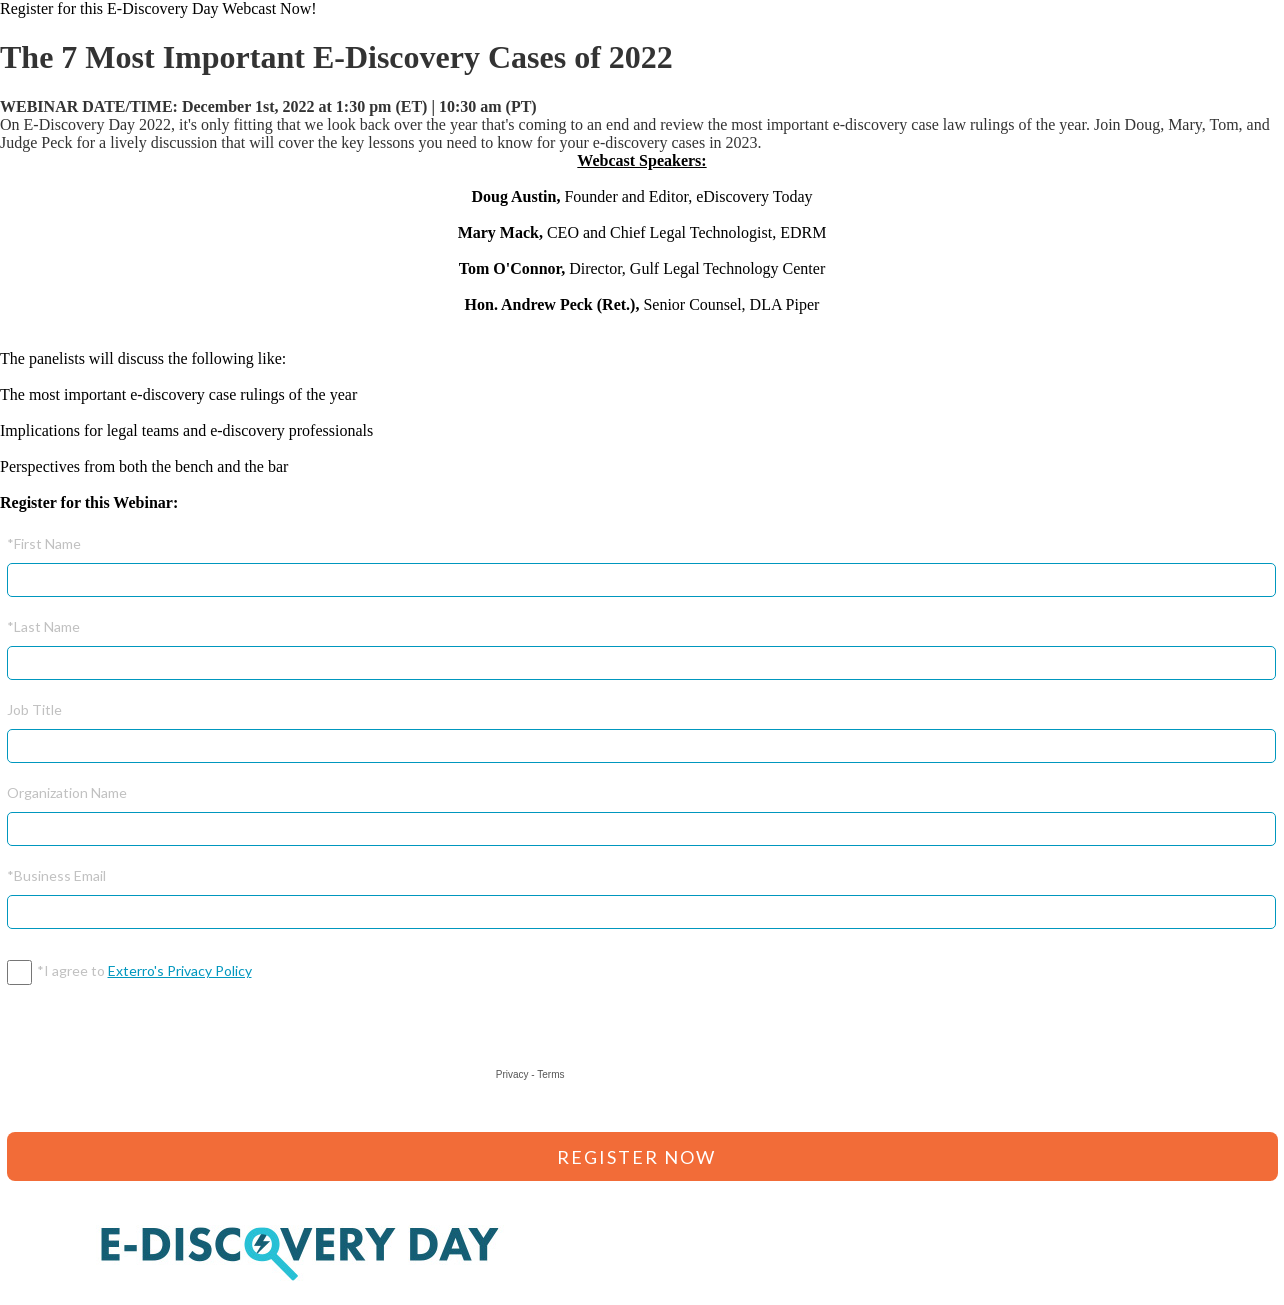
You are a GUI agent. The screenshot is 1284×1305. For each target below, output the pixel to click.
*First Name (44, 543)
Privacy (512, 1074)
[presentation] (417, 1024)
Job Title (34, 709)
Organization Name (67, 792)
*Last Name (43, 626)
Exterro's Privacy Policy (180, 970)
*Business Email (56, 875)
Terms (550, 1074)
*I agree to (144, 970)
